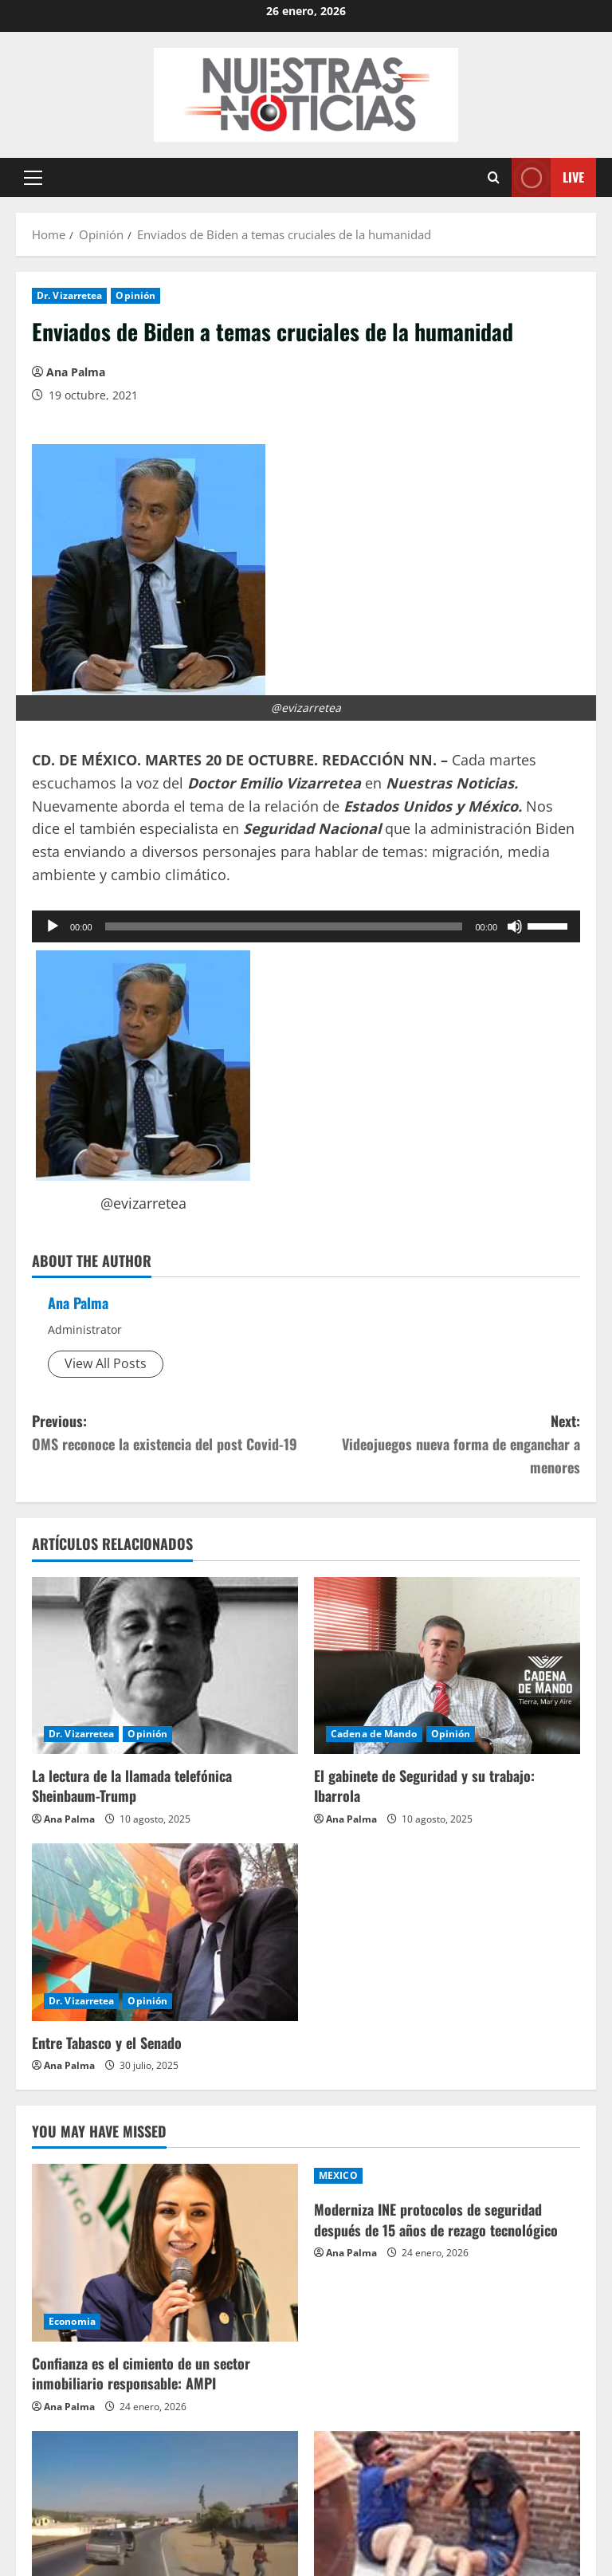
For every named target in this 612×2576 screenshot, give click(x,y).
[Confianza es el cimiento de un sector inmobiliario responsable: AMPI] (165, 2253)
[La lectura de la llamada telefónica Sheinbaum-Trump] (165, 1666)
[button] (33, 178)
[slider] (284, 926)
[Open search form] (494, 177)
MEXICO (338, 2175)
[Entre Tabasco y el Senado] (165, 1932)
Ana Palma (75, 372)
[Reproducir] (53, 926)
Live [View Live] (548, 177)
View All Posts (106, 1363)
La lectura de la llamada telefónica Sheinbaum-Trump (132, 1785)
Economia (72, 2321)
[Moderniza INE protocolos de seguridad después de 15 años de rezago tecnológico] (447, 2176)
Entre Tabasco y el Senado (107, 2042)
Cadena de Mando (374, 1733)
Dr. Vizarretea (69, 295)
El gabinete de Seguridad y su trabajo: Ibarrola (424, 1785)
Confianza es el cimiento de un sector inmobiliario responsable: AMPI (141, 2373)
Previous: (169, 1433)
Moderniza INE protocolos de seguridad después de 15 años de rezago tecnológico (436, 2219)
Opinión (135, 295)
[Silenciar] (515, 926)
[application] (306, 926)
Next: (443, 1444)
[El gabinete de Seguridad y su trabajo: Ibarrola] (447, 1666)
